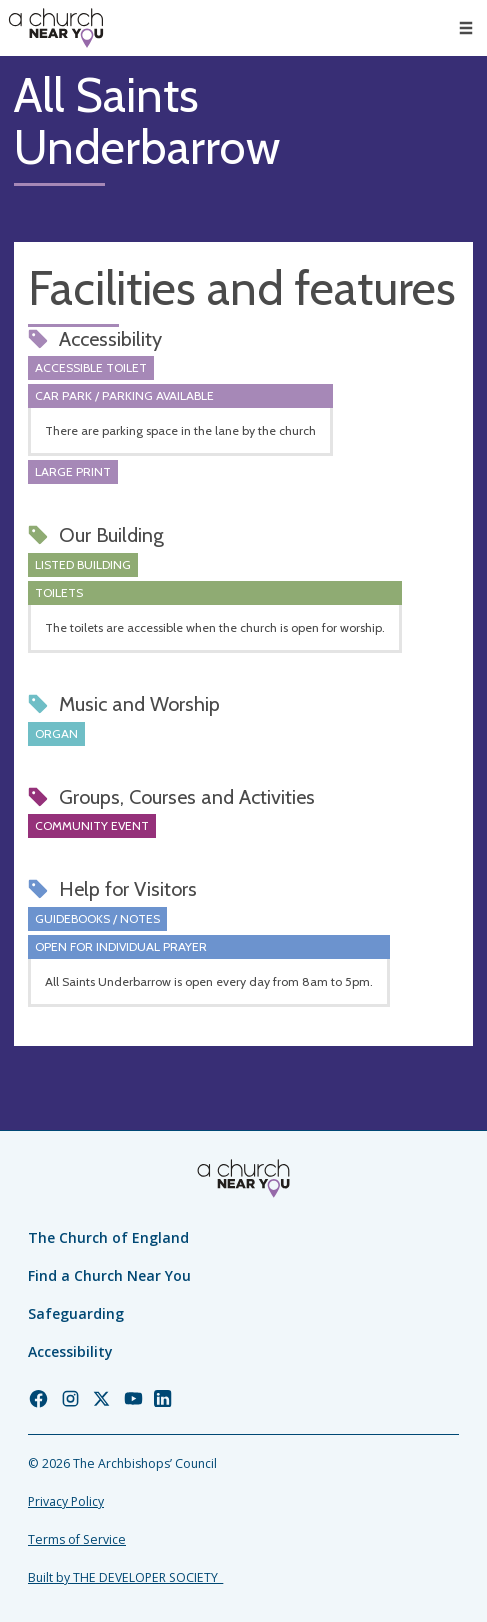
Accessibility (70, 1351)
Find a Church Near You (109, 1275)
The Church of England (108, 1237)
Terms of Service (77, 1539)
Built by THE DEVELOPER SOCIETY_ (125, 1577)
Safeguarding (76, 1313)
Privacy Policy (66, 1501)
